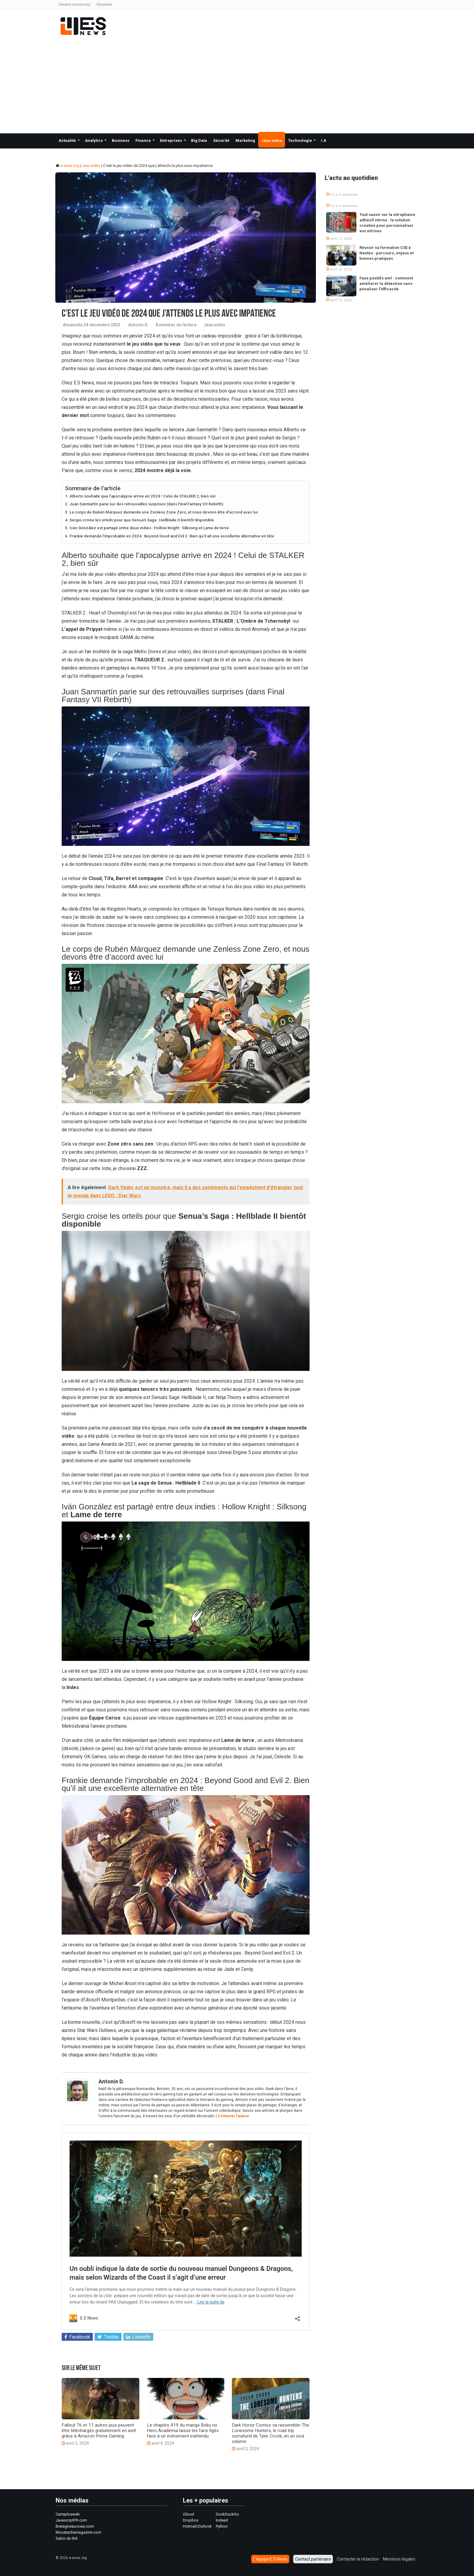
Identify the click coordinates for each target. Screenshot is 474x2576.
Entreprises (171, 140)
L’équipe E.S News (270, 2559)
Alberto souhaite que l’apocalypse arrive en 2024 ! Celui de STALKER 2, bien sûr (143, 496)
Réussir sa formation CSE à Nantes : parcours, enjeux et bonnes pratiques (386, 253)
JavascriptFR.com (71, 2520)
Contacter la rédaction (358, 2559)
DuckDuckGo (227, 2514)
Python (222, 2526)
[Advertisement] (237, 85)
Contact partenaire (313, 2559)
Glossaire (104, 4)
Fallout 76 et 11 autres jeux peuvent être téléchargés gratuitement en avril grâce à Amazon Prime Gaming (99, 2430)
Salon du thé (66, 2538)
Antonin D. (138, 324)
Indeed (222, 2520)
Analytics (94, 140)
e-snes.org (67, 165)
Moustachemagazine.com (78, 2532)
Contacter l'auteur (233, 2116)
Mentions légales (399, 2559)
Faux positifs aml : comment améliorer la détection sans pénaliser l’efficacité (386, 283)
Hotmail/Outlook (197, 2526)
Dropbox (190, 2520)
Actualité (67, 140)
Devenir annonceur (74, 4)
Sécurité (221, 140)
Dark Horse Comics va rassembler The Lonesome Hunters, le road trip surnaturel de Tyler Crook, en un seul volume (270, 2433)
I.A (323, 140)
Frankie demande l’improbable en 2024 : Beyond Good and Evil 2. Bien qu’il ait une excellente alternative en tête (172, 536)
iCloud (188, 2514)
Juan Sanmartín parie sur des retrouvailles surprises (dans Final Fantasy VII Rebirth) (146, 504)
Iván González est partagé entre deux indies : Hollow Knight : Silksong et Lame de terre (150, 528)
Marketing (245, 140)
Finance (143, 140)
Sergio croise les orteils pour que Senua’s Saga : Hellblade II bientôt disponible (142, 520)
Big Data (199, 140)
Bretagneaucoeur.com (75, 2526)
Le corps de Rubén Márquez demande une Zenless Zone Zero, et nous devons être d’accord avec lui (164, 512)
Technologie (300, 140)
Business (120, 140)
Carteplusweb (68, 2514)
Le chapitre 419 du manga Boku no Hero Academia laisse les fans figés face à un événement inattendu (183, 2430)
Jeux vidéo (271, 140)
